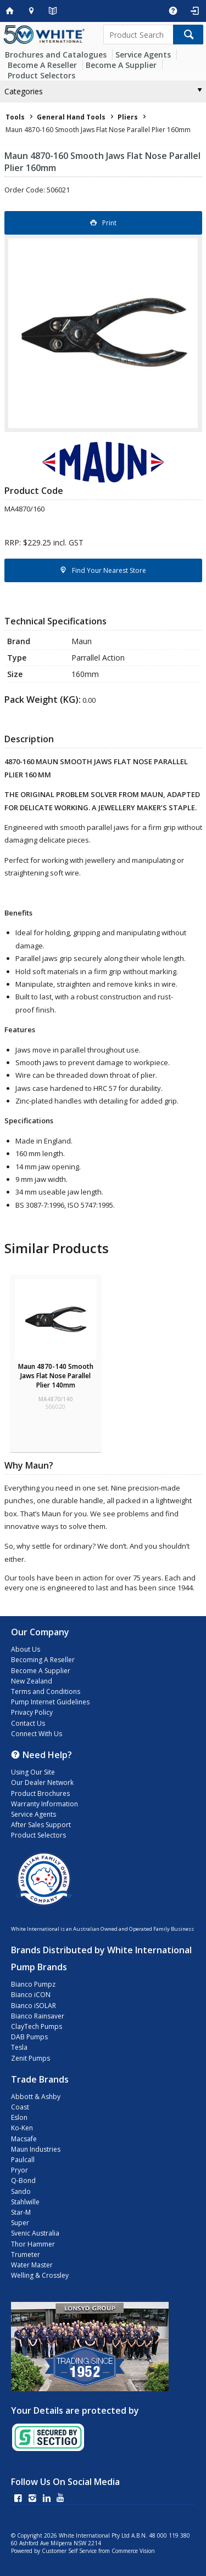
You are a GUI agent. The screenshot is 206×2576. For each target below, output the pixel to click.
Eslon (19, 2117)
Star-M (21, 2212)
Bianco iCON (31, 1994)
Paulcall (23, 2159)
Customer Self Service (69, 2551)
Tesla (19, 2047)
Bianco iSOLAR (33, 2005)
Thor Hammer (33, 2244)
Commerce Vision (133, 2551)
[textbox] (138, 34)
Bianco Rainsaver (37, 2016)
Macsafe (24, 2138)
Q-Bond (23, 2180)
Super (20, 2222)
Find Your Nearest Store (109, 570)
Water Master (32, 2265)
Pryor (19, 2170)
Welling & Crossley (40, 2275)
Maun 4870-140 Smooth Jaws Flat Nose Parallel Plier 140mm (55, 1376)
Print (109, 223)
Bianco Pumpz (33, 1984)
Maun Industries (35, 2149)
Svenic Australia (35, 2233)
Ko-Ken (22, 2128)
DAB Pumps (29, 2037)
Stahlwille (25, 2202)
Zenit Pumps (30, 2058)
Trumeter (25, 2254)
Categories (23, 91)
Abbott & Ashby (35, 2096)
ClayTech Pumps (36, 2026)
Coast (20, 2107)
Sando (21, 2191)
